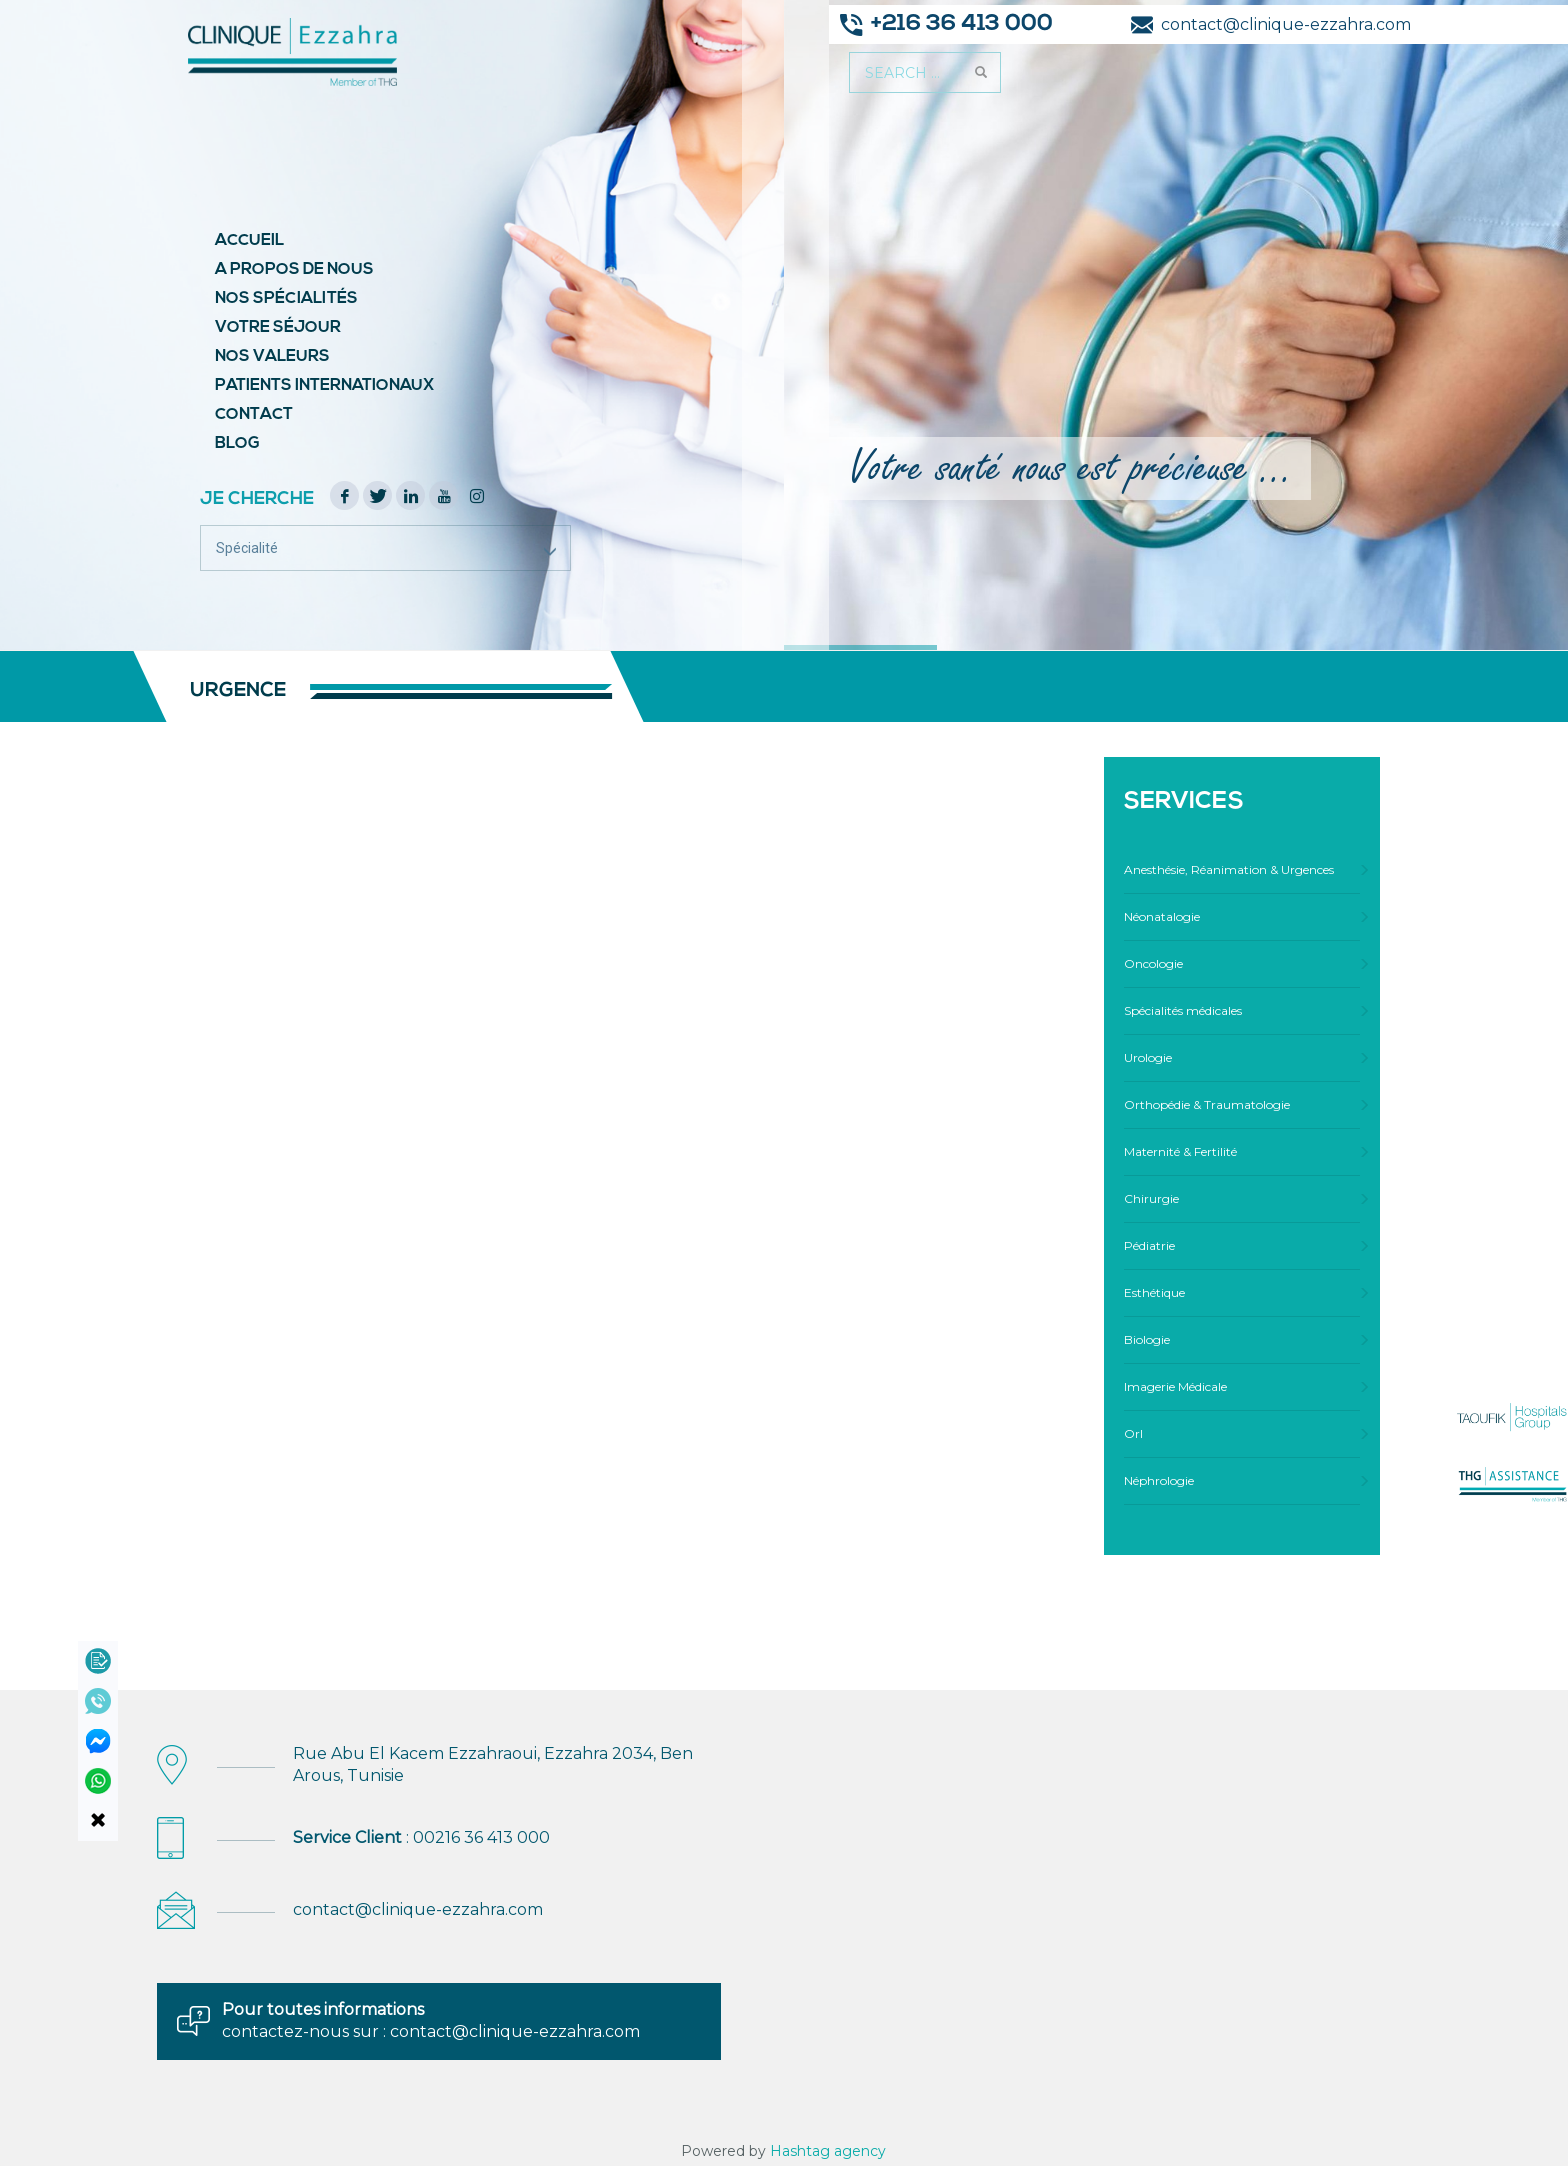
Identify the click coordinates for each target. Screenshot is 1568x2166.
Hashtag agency (828, 2151)
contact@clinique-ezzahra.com (418, 1909)
